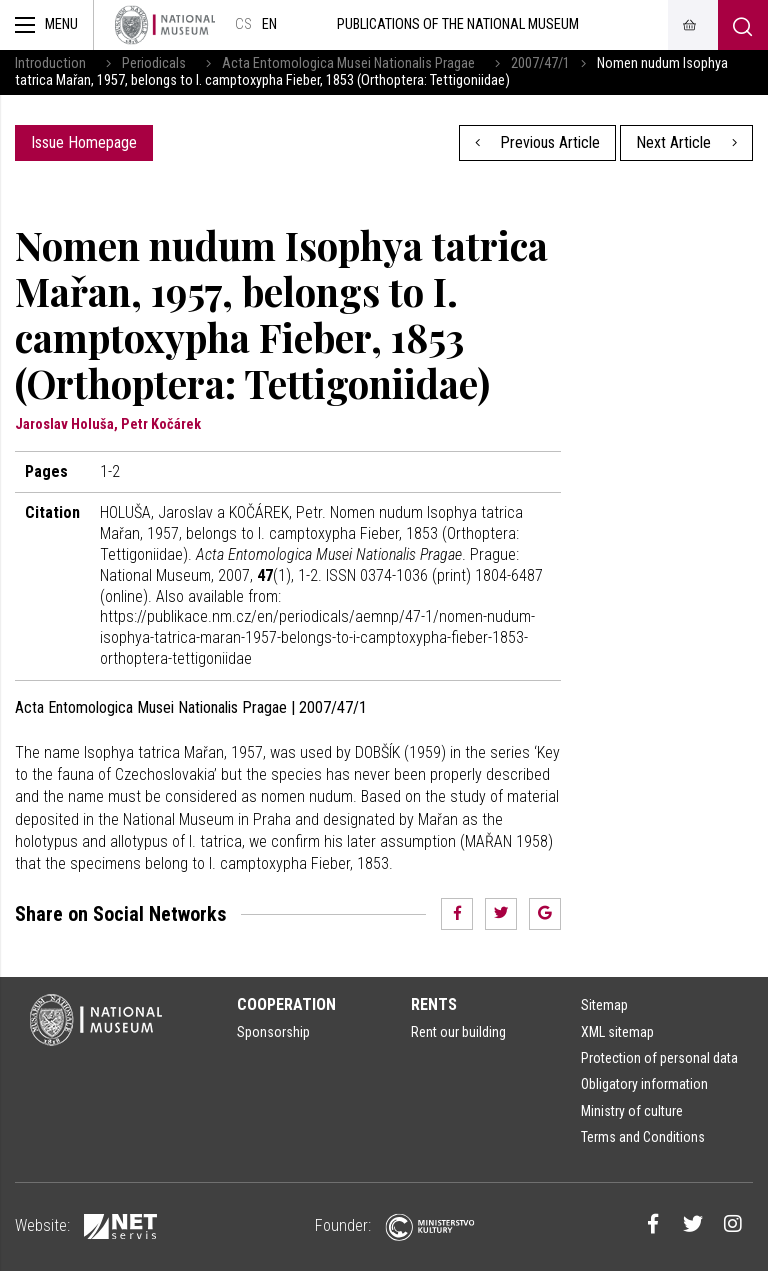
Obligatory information (644, 1084)
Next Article (686, 142)
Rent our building (458, 1032)
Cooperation (286, 1004)
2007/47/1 (540, 63)
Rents (434, 1004)
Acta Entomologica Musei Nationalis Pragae (348, 63)
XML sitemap (617, 1032)
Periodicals (154, 63)
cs (243, 24)
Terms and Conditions (643, 1137)
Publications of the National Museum (458, 24)
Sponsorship (273, 1032)
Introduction (50, 63)
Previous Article (538, 142)
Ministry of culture (632, 1111)
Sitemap (604, 1005)
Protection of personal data (659, 1058)
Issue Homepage (84, 142)
